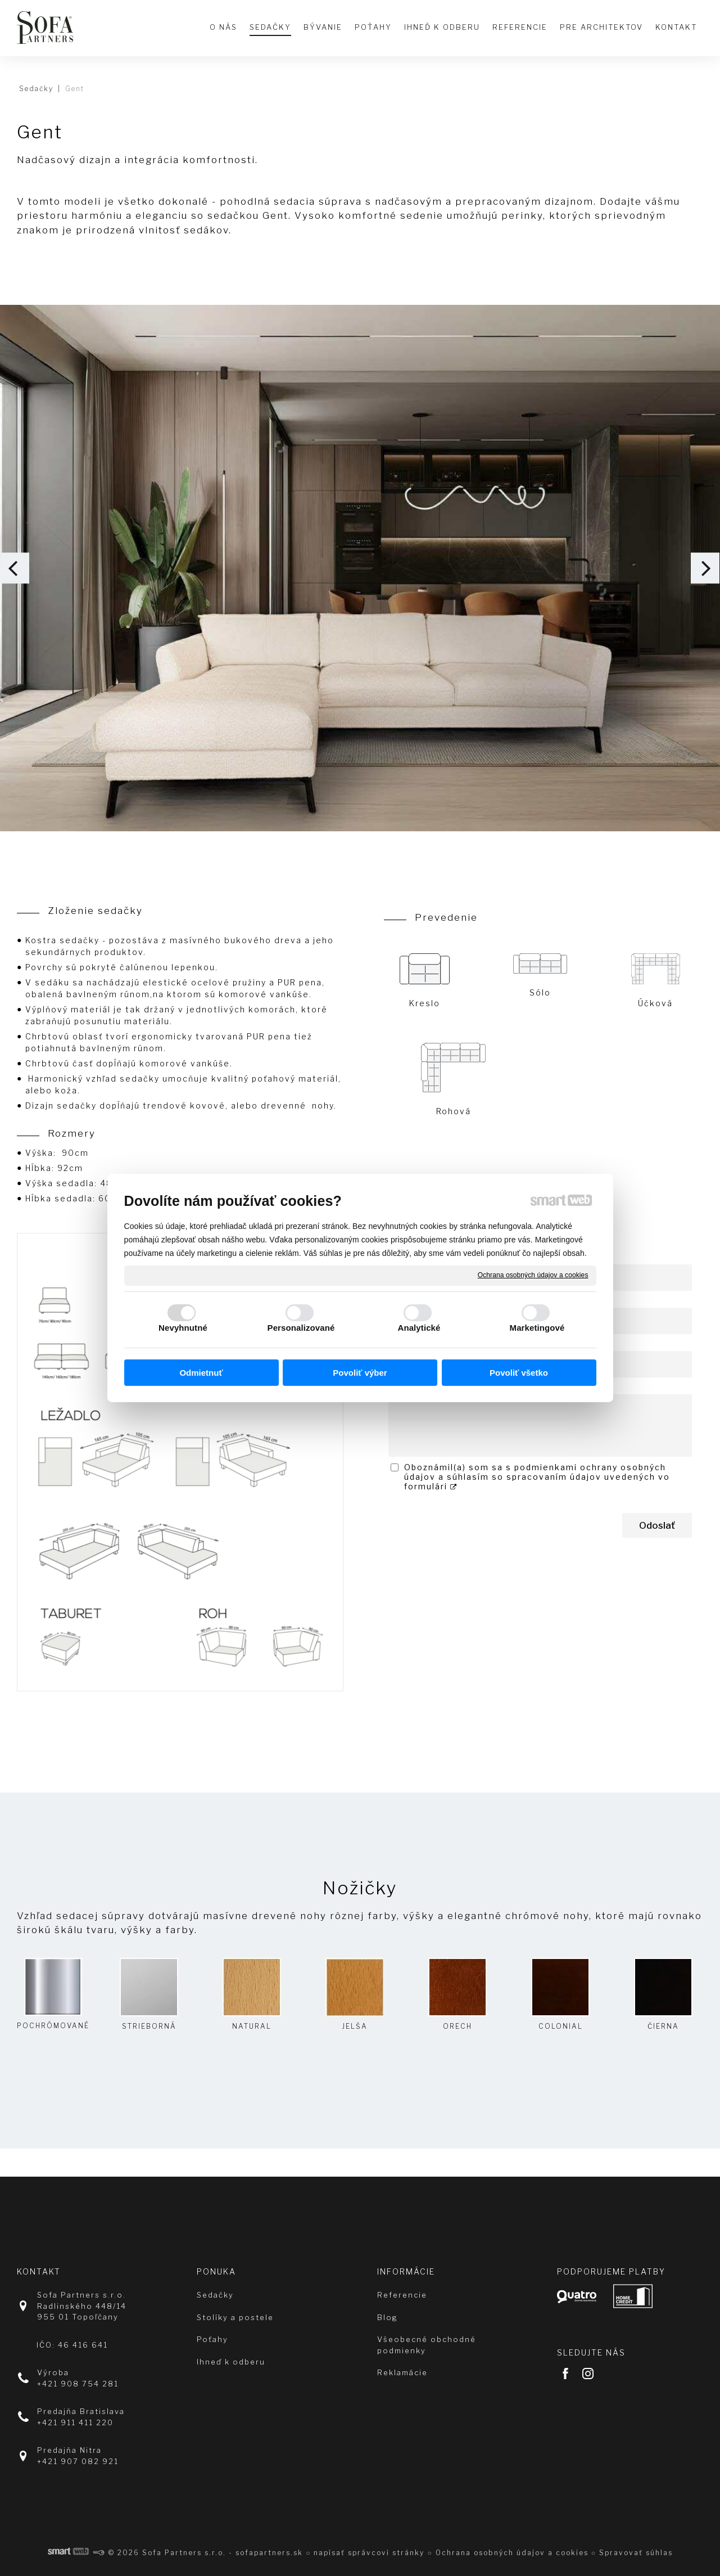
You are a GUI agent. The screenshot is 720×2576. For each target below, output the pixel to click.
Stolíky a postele (235, 2317)
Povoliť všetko (519, 1372)
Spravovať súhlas (636, 2552)
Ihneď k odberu (231, 2361)
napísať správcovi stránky (369, 2552)
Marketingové (537, 1327)
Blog (387, 2317)
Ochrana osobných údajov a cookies (533, 1275)
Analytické (418, 1327)
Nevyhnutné (183, 1327)
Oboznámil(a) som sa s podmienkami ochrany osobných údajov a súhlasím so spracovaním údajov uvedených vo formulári (537, 1476)
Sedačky (215, 2294)
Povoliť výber (360, 1372)
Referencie (402, 2294)
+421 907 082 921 (78, 2461)
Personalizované (301, 1327)
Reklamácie (402, 2372)
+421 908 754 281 (78, 2383)
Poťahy (212, 2339)
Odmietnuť (201, 1372)
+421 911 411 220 (75, 2422)
